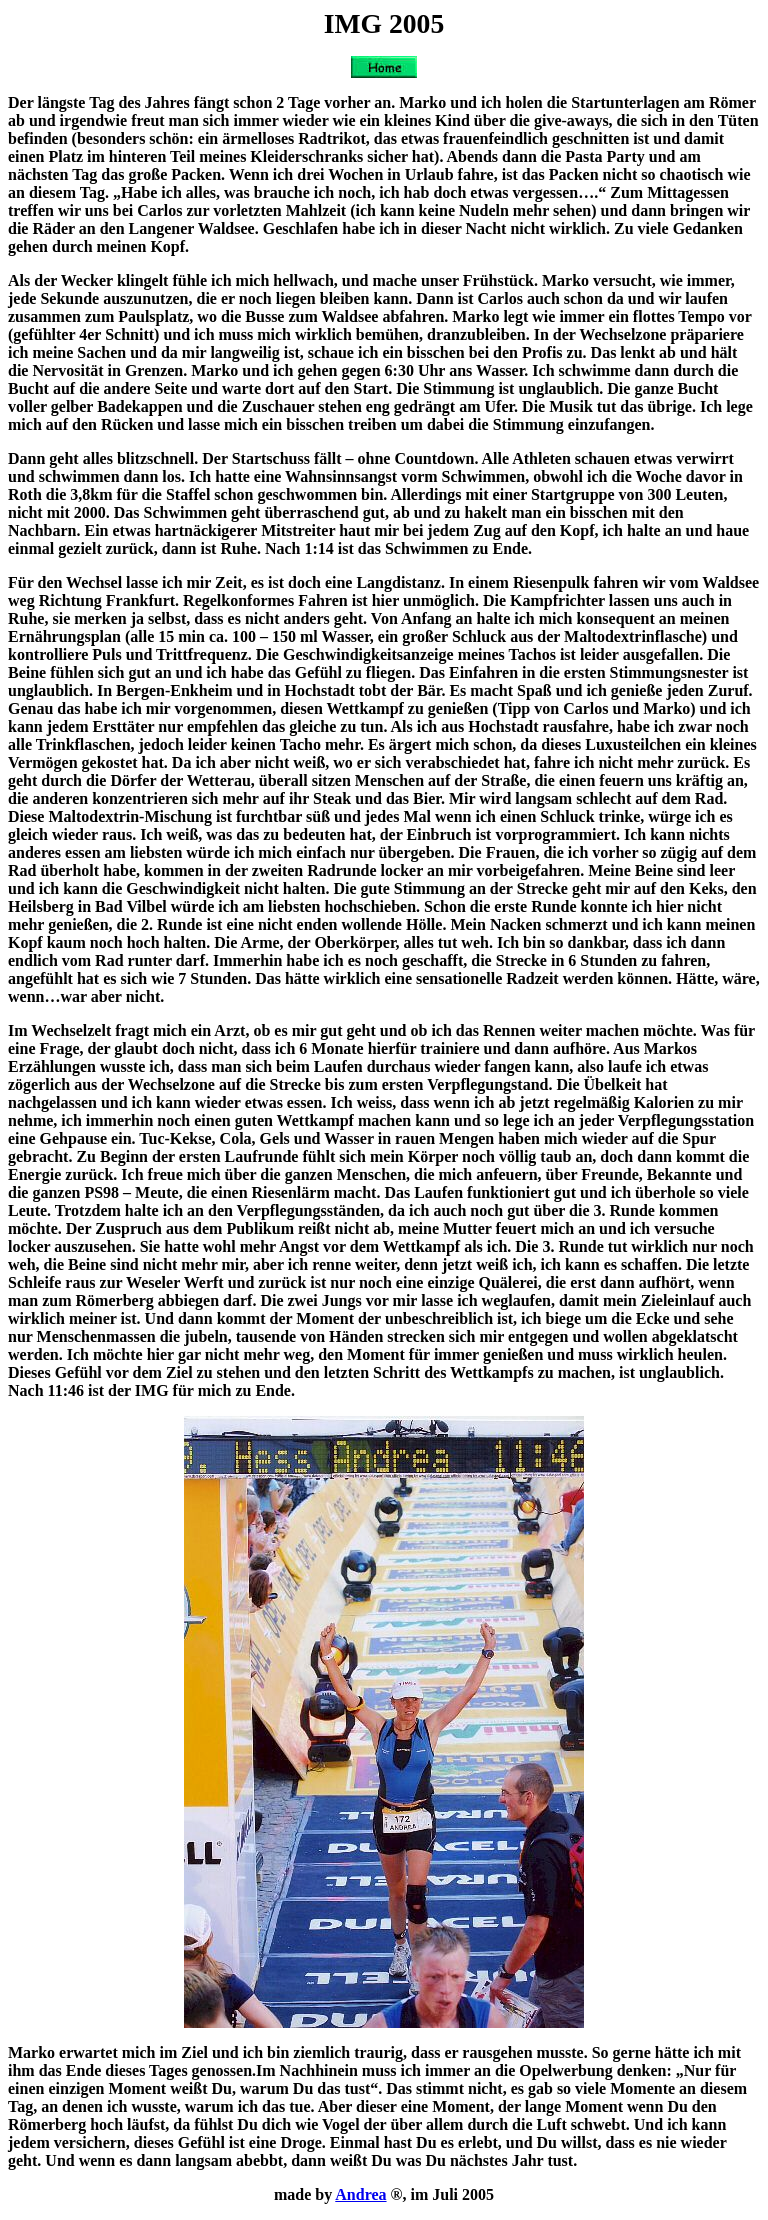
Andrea (360, 2194)
